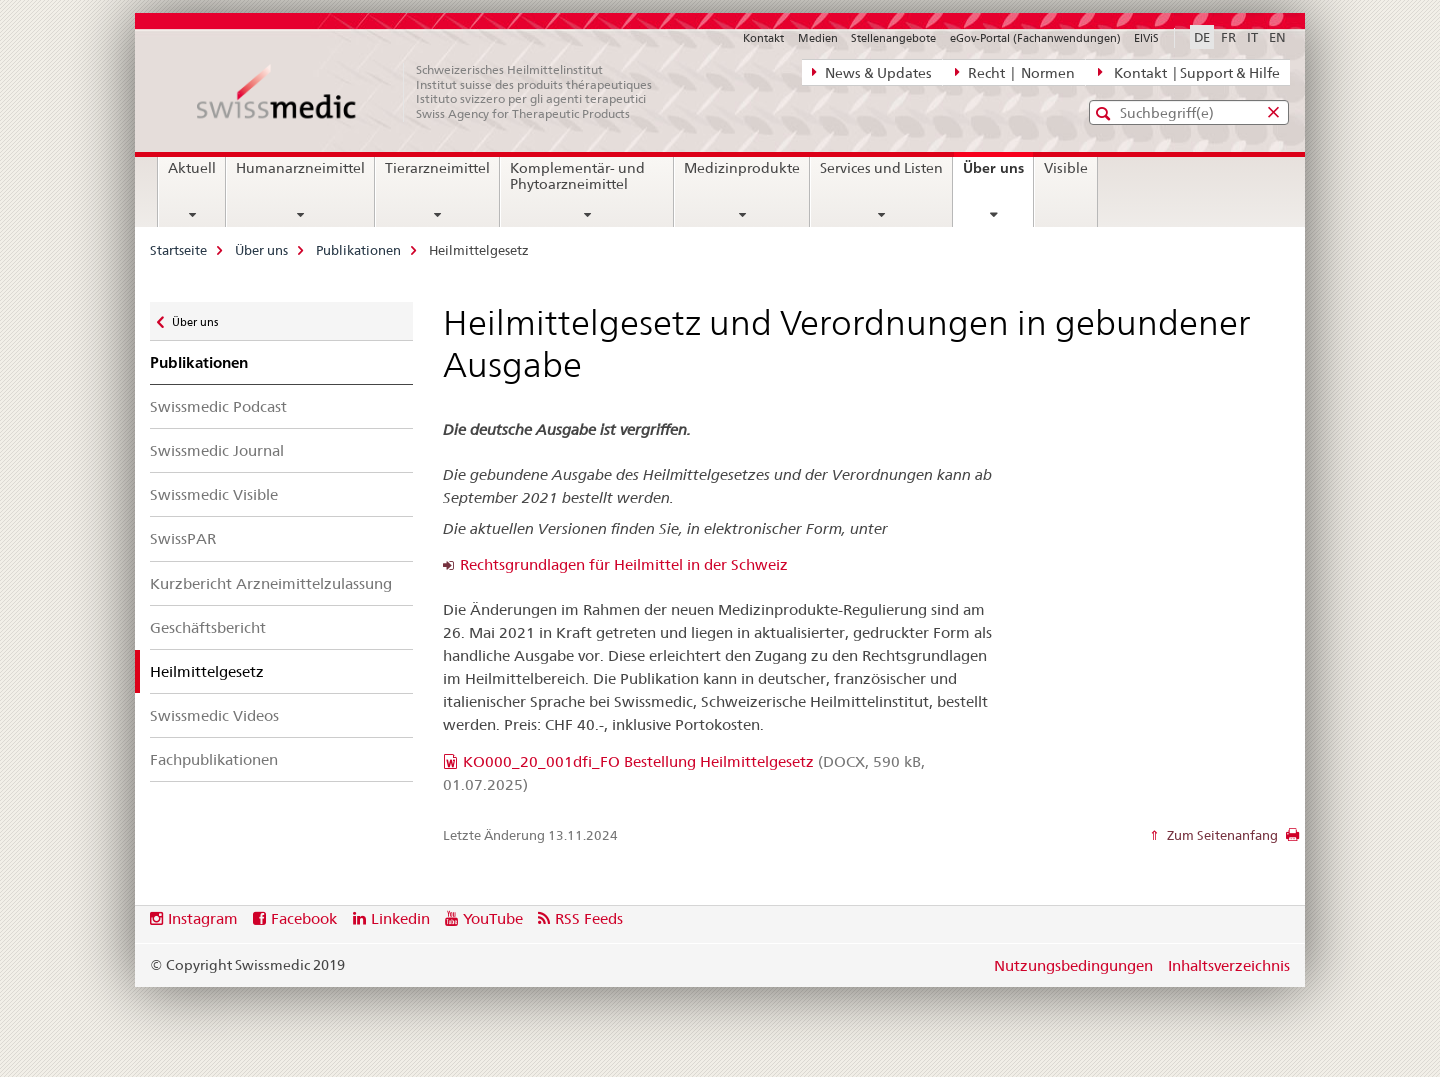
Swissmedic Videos (214, 715)
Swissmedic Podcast (218, 406)
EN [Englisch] (1277, 37)
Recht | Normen (1015, 72)
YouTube (493, 918)
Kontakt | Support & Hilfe (1189, 72)
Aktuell (192, 168)
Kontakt (763, 38)
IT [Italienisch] (1252, 37)
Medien (818, 38)
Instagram (203, 918)
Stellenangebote (893, 38)
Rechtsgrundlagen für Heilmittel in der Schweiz (624, 564)
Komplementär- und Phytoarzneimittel (577, 176)
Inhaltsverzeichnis (1229, 965)
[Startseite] (435, 92)
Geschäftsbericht (208, 627)
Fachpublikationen (214, 759)
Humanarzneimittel (300, 168)
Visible (1066, 168)
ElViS (1146, 38)
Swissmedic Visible (214, 494)
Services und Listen (881, 168)
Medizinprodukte (742, 168)
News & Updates (872, 72)
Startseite (178, 250)
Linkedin (400, 918)
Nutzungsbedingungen (1073, 965)
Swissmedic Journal (217, 450)
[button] (1105, 113)
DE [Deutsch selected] (1202, 37)
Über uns (998, 175)
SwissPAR (183, 538)
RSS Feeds (589, 918)
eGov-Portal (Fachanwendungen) (1035, 38)
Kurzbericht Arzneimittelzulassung (271, 583)
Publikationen (358, 250)
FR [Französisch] (1228, 37)
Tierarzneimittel (437, 168)
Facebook (304, 918)
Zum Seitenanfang (1221, 835)
